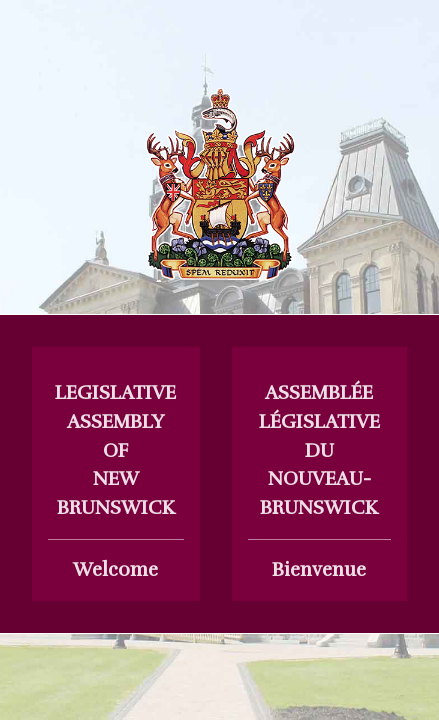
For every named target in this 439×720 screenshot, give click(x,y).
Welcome (116, 480)
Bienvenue (319, 480)
